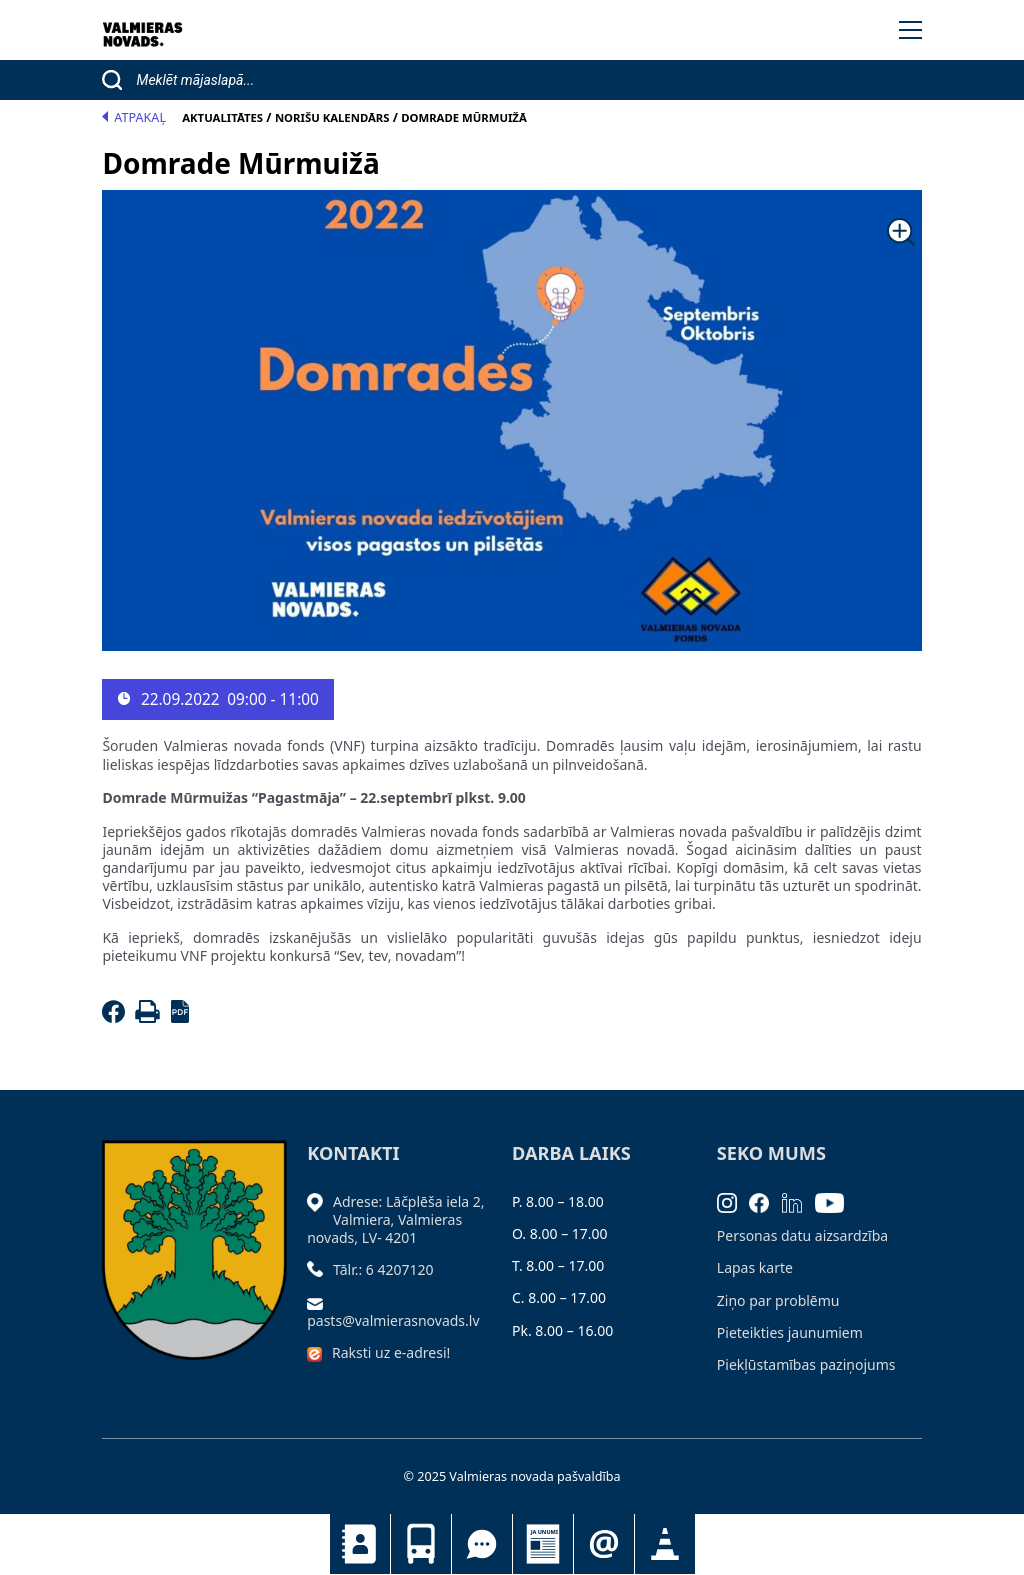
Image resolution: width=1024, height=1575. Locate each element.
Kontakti (360, 1544)
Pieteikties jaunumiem (604, 1544)
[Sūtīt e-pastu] (320, 1302)
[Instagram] (733, 1201)
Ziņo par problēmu (778, 1300)
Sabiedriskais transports (421, 1544)
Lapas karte (755, 1267)
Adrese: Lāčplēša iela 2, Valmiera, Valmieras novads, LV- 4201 (395, 1219)
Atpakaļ (134, 117)
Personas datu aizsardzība (802, 1235)
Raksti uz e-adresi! (391, 1352)
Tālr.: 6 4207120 (383, 1269)
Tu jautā (482, 1544)
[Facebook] (116, 1017)
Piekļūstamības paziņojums (806, 1364)
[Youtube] (836, 1201)
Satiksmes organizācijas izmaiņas (665, 1544)
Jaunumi (543, 1544)
